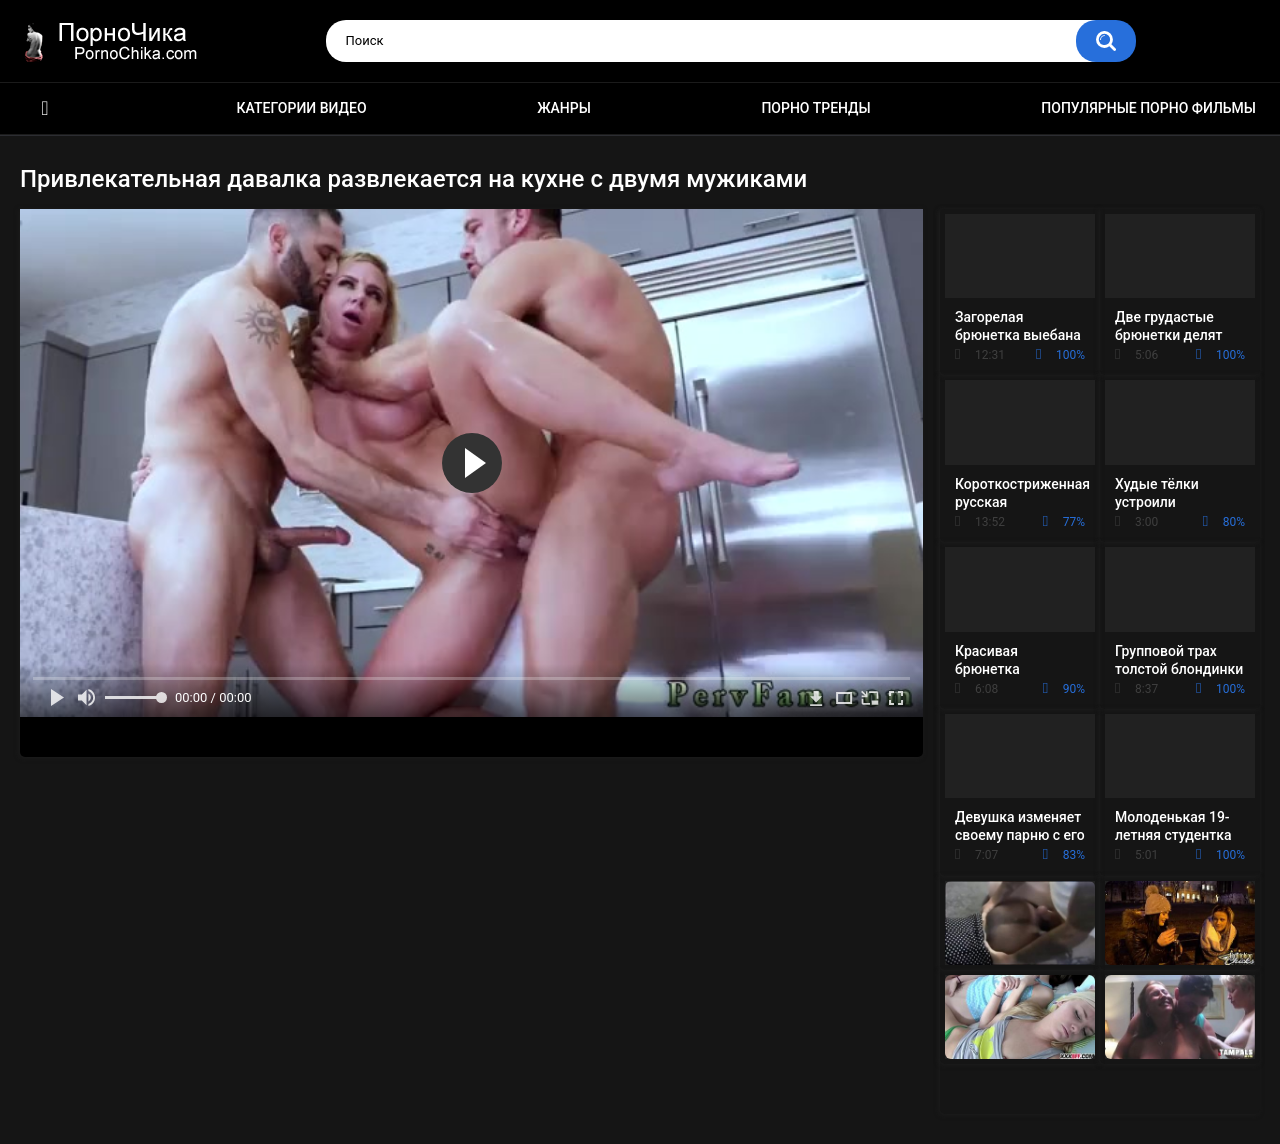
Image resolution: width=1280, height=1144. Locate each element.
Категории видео (302, 108)
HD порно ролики (45, 108)
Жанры (564, 108)
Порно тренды (815, 108)
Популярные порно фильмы (1148, 108)
